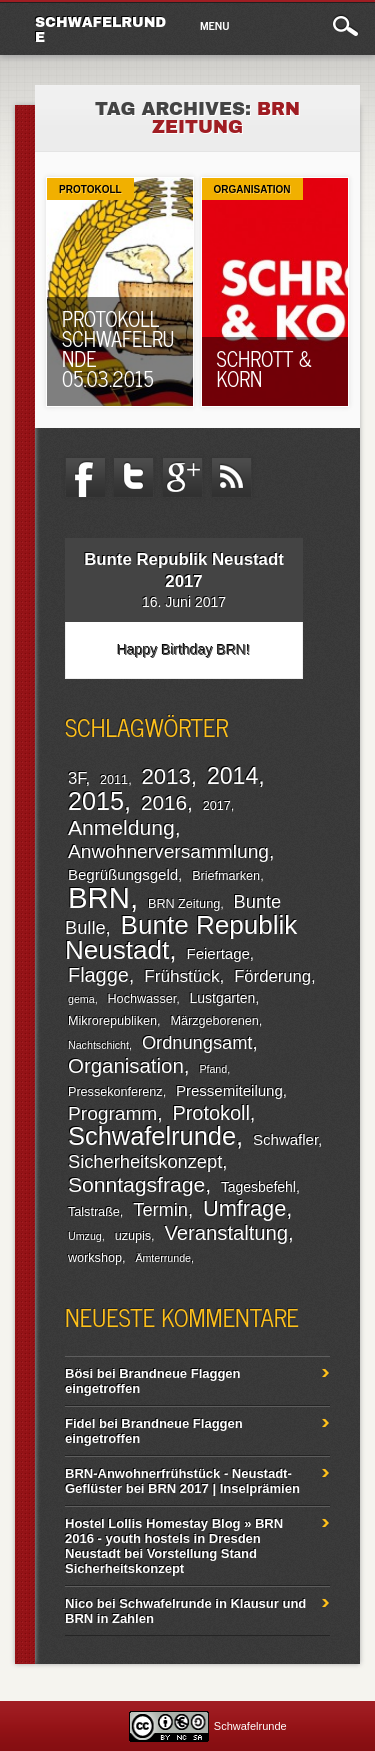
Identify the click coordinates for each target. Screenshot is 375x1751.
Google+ (183, 478)
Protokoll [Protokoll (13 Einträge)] (210, 1113)
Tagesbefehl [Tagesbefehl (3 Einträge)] (258, 1187)
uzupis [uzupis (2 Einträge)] (133, 1236)
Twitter (134, 478)
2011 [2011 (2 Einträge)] (114, 780)
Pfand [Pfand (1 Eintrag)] (213, 1069)
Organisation (252, 189)
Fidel (80, 1423)
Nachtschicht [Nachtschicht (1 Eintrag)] (98, 1045)
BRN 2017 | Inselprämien (224, 1488)
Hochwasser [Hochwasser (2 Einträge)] (142, 999)
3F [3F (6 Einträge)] (77, 778)
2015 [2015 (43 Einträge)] (96, 801)
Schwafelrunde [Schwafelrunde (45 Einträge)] (152, 1136)
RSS (232, 478)
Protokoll (90, 189)
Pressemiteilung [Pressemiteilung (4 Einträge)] (229, 1090)
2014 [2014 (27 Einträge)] (232, 776)
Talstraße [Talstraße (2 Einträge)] (94, 1212)
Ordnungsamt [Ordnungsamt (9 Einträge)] (197, 1042)
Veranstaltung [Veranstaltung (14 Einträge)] (226, 1233)
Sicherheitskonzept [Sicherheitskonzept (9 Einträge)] (145, 1161)
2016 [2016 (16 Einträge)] (164, 802)
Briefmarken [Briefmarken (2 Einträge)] (226, 876)
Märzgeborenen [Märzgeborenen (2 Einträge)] (214, 1021)
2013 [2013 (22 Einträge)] (166, 776)
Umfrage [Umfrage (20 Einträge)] (244, 1208)
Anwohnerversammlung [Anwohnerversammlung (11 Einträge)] (168, 851)
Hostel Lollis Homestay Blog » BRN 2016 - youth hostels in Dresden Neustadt (174, 1538)
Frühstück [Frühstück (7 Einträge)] (181, 976)
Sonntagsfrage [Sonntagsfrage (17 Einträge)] (136, 1184)
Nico (79, 1603)
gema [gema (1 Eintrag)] (81, 999)
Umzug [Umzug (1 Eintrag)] (85, 1236)
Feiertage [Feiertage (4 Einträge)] (217, 953)
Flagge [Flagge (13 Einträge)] (98, 975)
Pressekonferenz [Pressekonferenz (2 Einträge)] (115, 1092)
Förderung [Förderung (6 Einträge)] (272, 976)
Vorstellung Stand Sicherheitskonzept (161, 1561)
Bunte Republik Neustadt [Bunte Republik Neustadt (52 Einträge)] (181, 937)
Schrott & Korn (265, 368)
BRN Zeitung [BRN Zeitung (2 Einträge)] (184, 904)
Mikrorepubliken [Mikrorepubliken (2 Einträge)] (112, 1021)
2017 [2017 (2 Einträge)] (217, 806)
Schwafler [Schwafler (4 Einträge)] (285, 1139)
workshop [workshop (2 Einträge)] (95, 1258)
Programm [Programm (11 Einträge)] (112, 1113)
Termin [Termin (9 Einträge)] (160, 1209)
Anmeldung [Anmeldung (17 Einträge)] (121, 827)
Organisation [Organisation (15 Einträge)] (126, 1066)
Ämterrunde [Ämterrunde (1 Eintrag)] (163, 1258)
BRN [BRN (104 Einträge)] (99, 897)
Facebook (85, 478)
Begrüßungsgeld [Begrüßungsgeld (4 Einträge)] (123, 874)
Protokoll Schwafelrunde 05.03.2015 (118, 348)
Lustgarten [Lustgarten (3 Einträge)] (223, 998)
